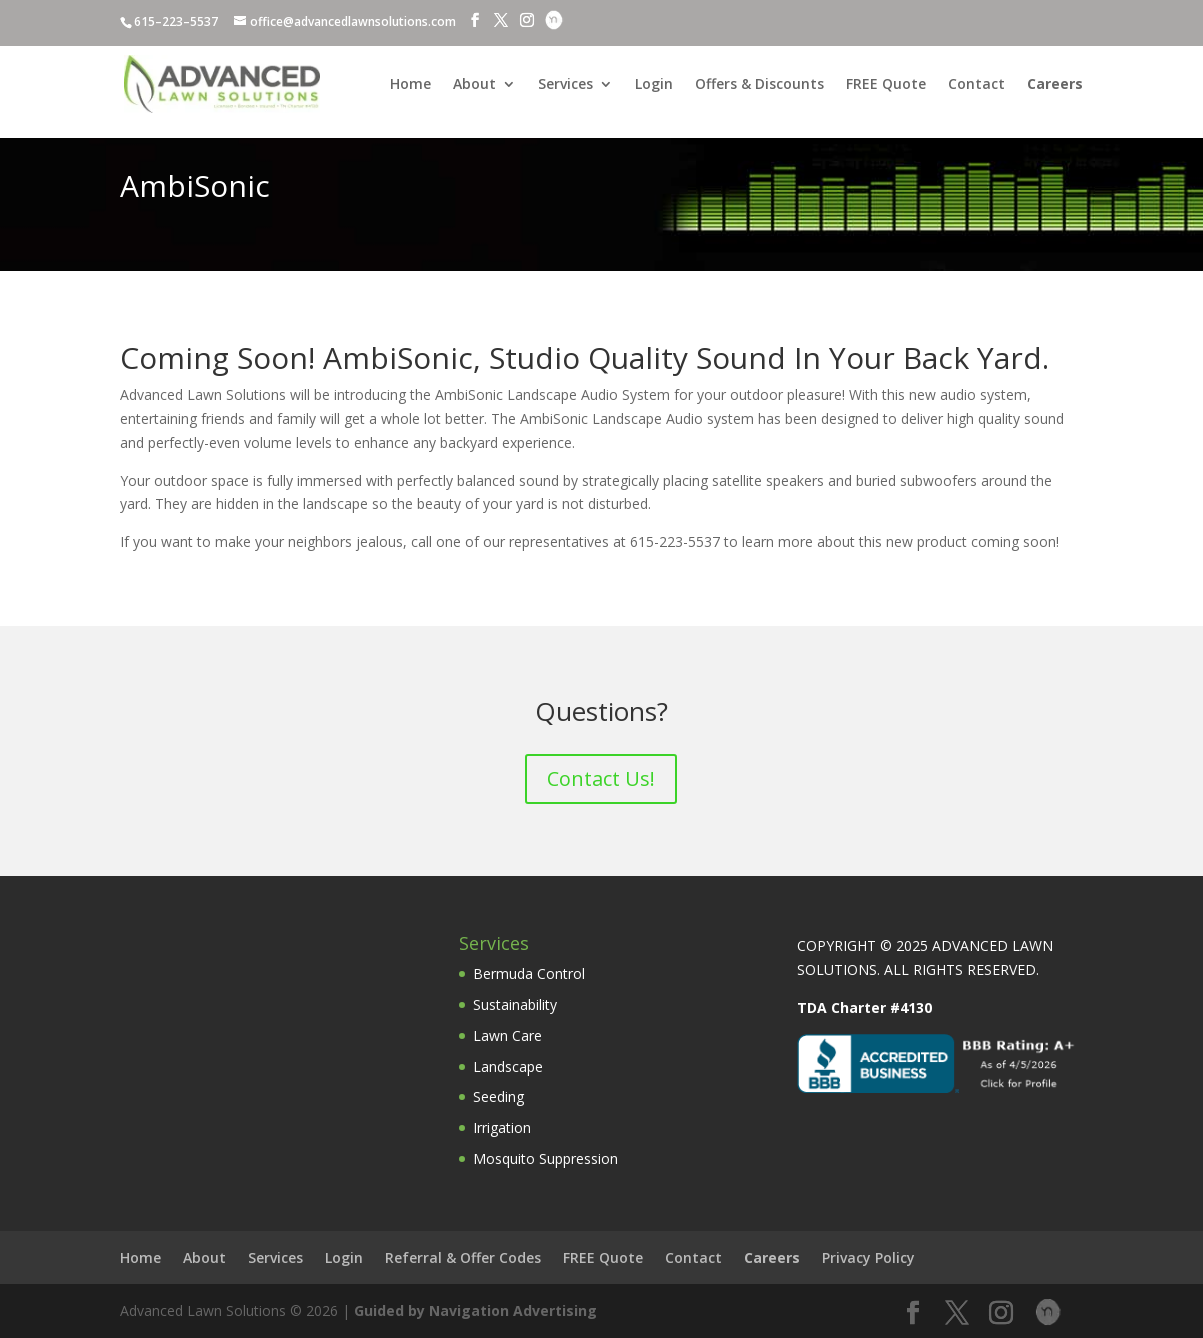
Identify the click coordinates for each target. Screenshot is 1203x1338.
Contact (976, 85)
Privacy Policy (868, 1257)
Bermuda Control (529, 973)
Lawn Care (507, 1035)
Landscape (508, 1066)
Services (565, 85)
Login (654, 85)
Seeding (498, 1096)
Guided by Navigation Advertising (475, 1310)
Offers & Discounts (759, 85)
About (474, 85)
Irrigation (502, 1127)
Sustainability (515, 1004)
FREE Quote (886, 85)
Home (410, 85)
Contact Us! (601, 778)
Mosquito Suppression (545, 1158)
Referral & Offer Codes (463, 1257)
